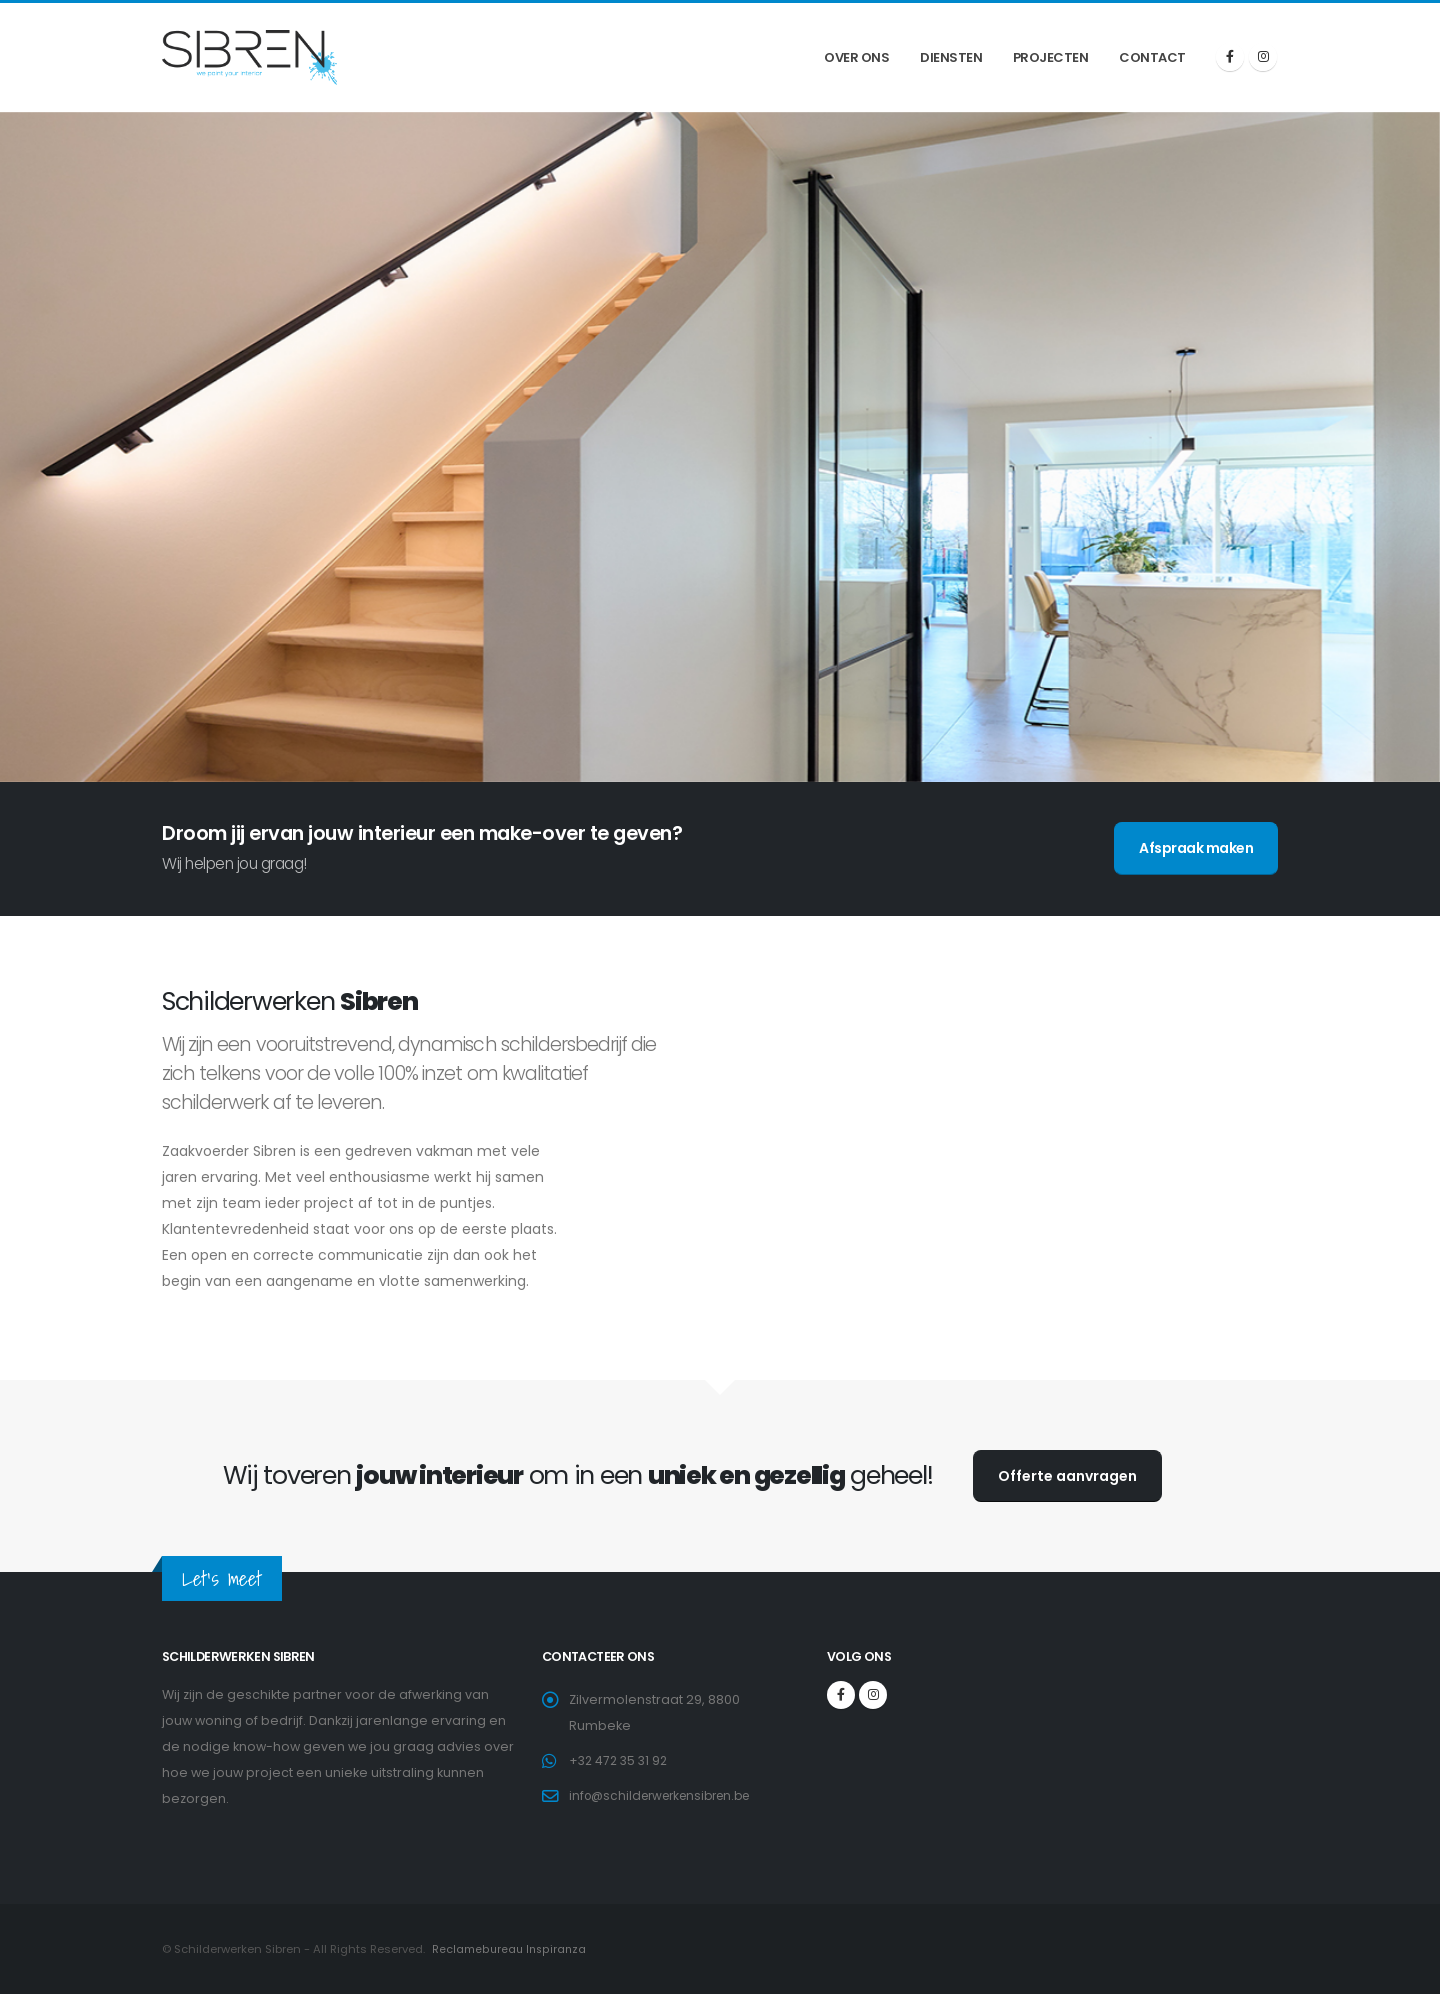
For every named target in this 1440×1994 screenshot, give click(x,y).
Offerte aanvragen (1067, 1476)
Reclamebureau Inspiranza (509, 1949)
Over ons (856, 57)
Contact (1152, 57)
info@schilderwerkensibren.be (668, 1795)
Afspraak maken (1196, 848)
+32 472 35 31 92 (621, 1760)
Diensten (951, 57)
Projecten (1051, 57)
